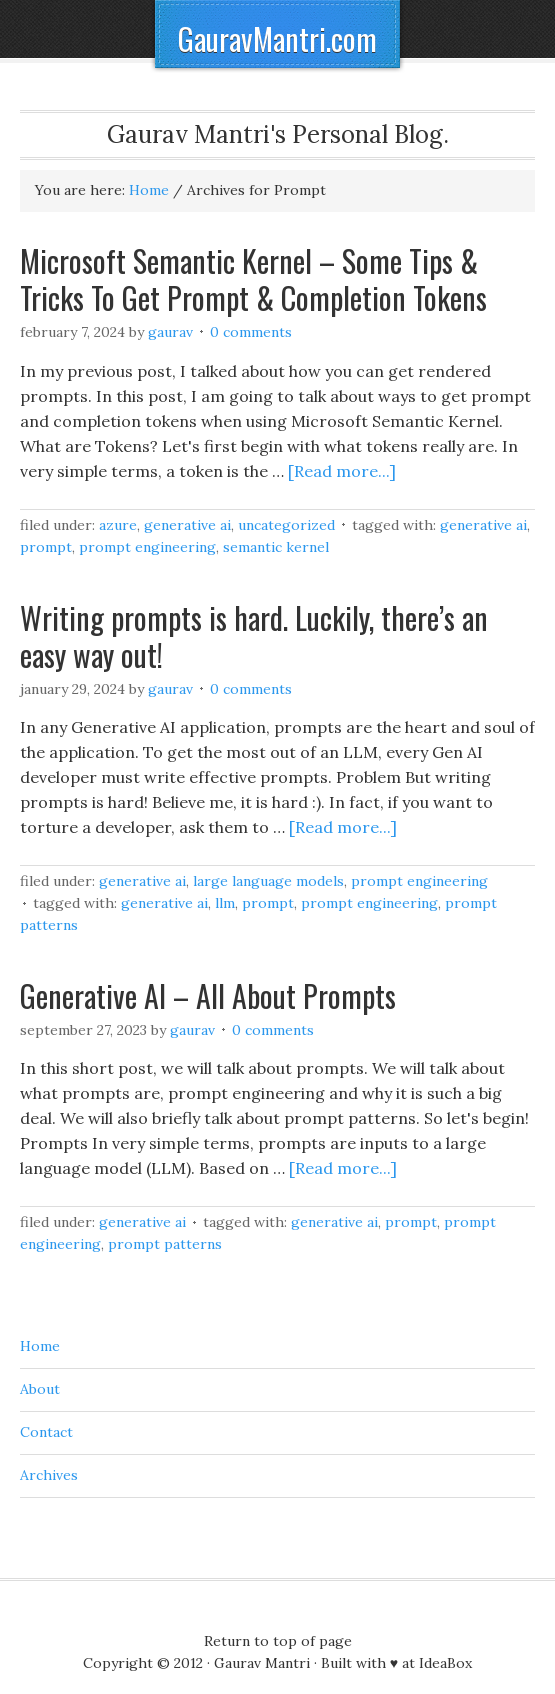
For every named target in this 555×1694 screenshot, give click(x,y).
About (40, 1389)
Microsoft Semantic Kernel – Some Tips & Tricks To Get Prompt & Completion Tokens (253, 279)
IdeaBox (445, 1663)
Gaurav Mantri (262, 1663)
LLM (225, 903)
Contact (46, 1432)
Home (40, 1346)
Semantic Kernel (276, 547)
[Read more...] (342, 471)
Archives (49, 1475)
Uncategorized (286, 525)
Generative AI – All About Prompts (208, 995)
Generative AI (187, 525)
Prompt (46, 547)
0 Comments (251, 332)
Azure (118, 525)
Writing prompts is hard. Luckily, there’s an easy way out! (254, 636)
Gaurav (170, 332)
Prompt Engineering (147, 547)
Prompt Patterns (165, 1244)
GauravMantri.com (277, 38)
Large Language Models (268, 881)
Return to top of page (278, 1641)
